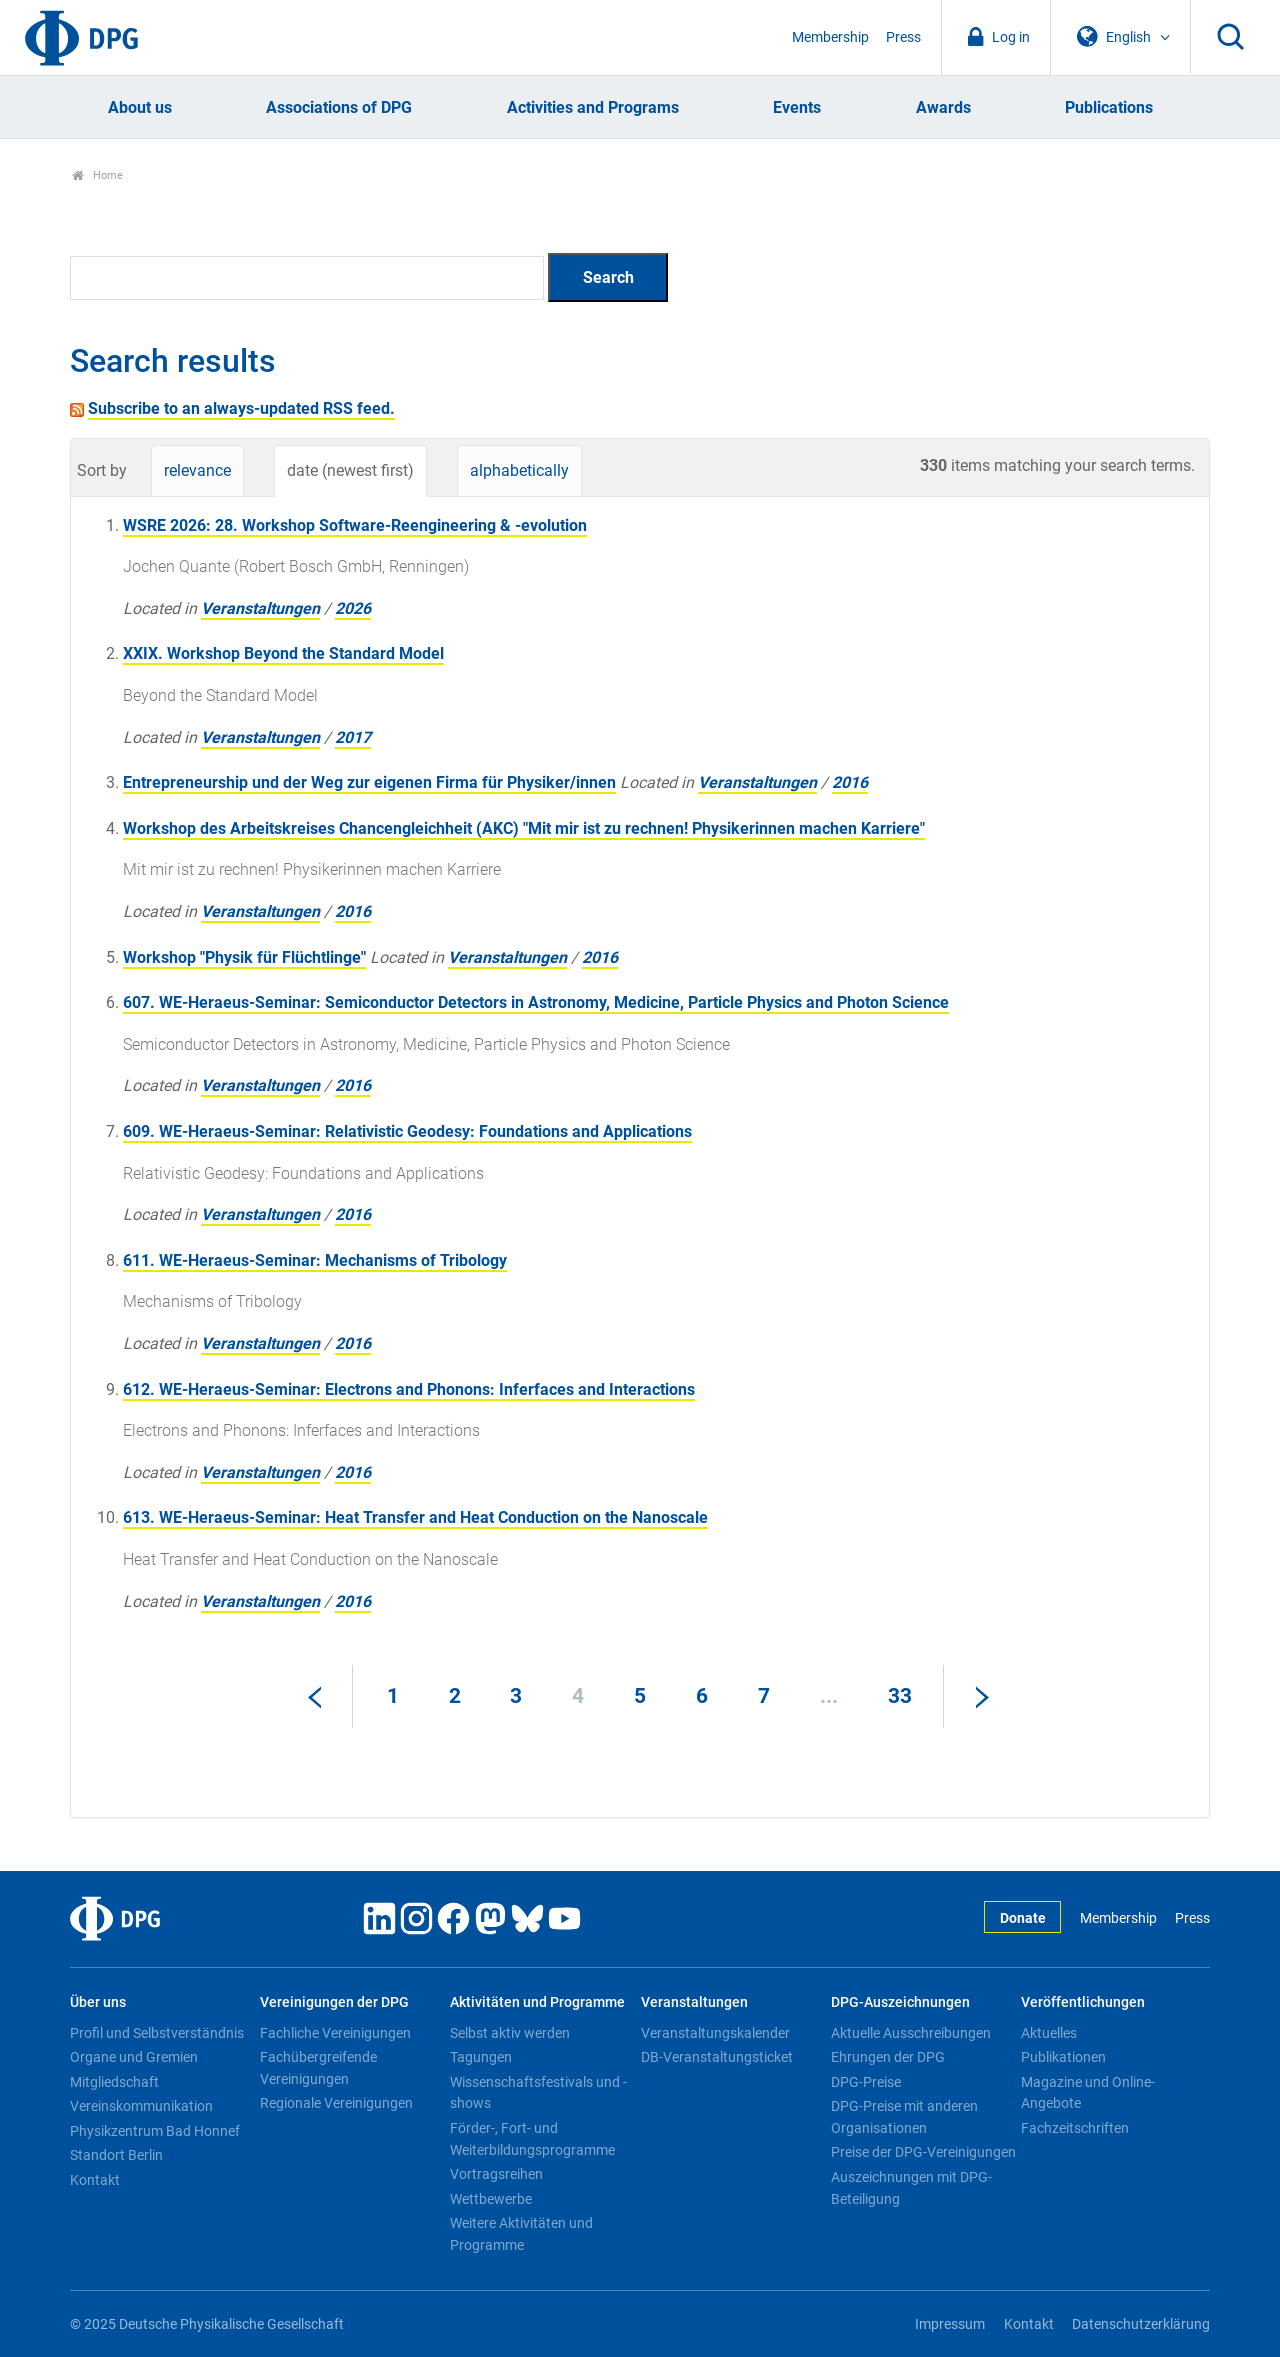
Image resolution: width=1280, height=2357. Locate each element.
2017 (353, 737)
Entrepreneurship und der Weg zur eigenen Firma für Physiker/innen (369, 782)
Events (797, 107)
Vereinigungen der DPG (334, 2002)
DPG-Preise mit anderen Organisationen (904, 2117)
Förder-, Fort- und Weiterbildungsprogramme (532, 2139)
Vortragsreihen (496, 2174)
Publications (1109, 107)
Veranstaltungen (260, 608)
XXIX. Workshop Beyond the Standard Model (283, 653)
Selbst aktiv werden (510, 2033)
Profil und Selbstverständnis (157, 2033)
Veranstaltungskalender (715, 2033)
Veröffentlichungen (1083, 2002)
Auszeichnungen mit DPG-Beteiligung (911, 2188)
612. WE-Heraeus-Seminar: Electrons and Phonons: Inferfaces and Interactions (409, 1389)
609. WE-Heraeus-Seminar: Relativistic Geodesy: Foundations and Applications (407, 1131)
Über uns (98, 2002)
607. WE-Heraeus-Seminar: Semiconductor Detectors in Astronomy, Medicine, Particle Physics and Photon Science (536, 1002)
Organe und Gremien (134, 2057)
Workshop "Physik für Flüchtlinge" (244, 957)
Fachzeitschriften (1075, 2128)
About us (140, 107)
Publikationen (1063, 2057)
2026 (353, 608)
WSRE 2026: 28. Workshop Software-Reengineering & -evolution (355, 525)
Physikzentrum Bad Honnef (155, 2131)
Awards (943, 107)
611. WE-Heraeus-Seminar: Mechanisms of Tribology (315, 1260)
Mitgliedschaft (114, 2082)
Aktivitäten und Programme (537, 2002)
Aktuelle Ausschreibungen (911, 2033)
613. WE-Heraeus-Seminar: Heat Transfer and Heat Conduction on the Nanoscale (415, 1517)
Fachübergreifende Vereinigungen (318, 2068)
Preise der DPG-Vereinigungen (923, 2152)
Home (97, 175)
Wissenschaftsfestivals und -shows (538, 2093)
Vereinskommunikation (141, 2106)
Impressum (950, 2324)
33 (900, 1696)
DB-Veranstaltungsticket (717, 2057)
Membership (830, 37)
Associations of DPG (339, 107)
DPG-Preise (866, 2082)
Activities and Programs (593, 107)
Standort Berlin (116, 2155)
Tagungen (481, 2057)
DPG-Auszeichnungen (900, 2002)
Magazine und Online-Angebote (1088, 2093)
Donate (1023, 1918)
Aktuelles (1049, 2033)
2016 (850, 782)
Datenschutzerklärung (1141, 2324)
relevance (197, 470)
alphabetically (519, 470)
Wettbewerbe (491, 2199)
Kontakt (95, 2180)
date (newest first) (350, 470)
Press (903, 37)
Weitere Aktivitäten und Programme (521, 2234)
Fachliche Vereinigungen (335, 2033)
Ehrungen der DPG (888, 2057)
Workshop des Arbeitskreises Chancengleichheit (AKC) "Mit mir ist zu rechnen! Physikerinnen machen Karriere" (524, 828)
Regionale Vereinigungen (336, 2103)
